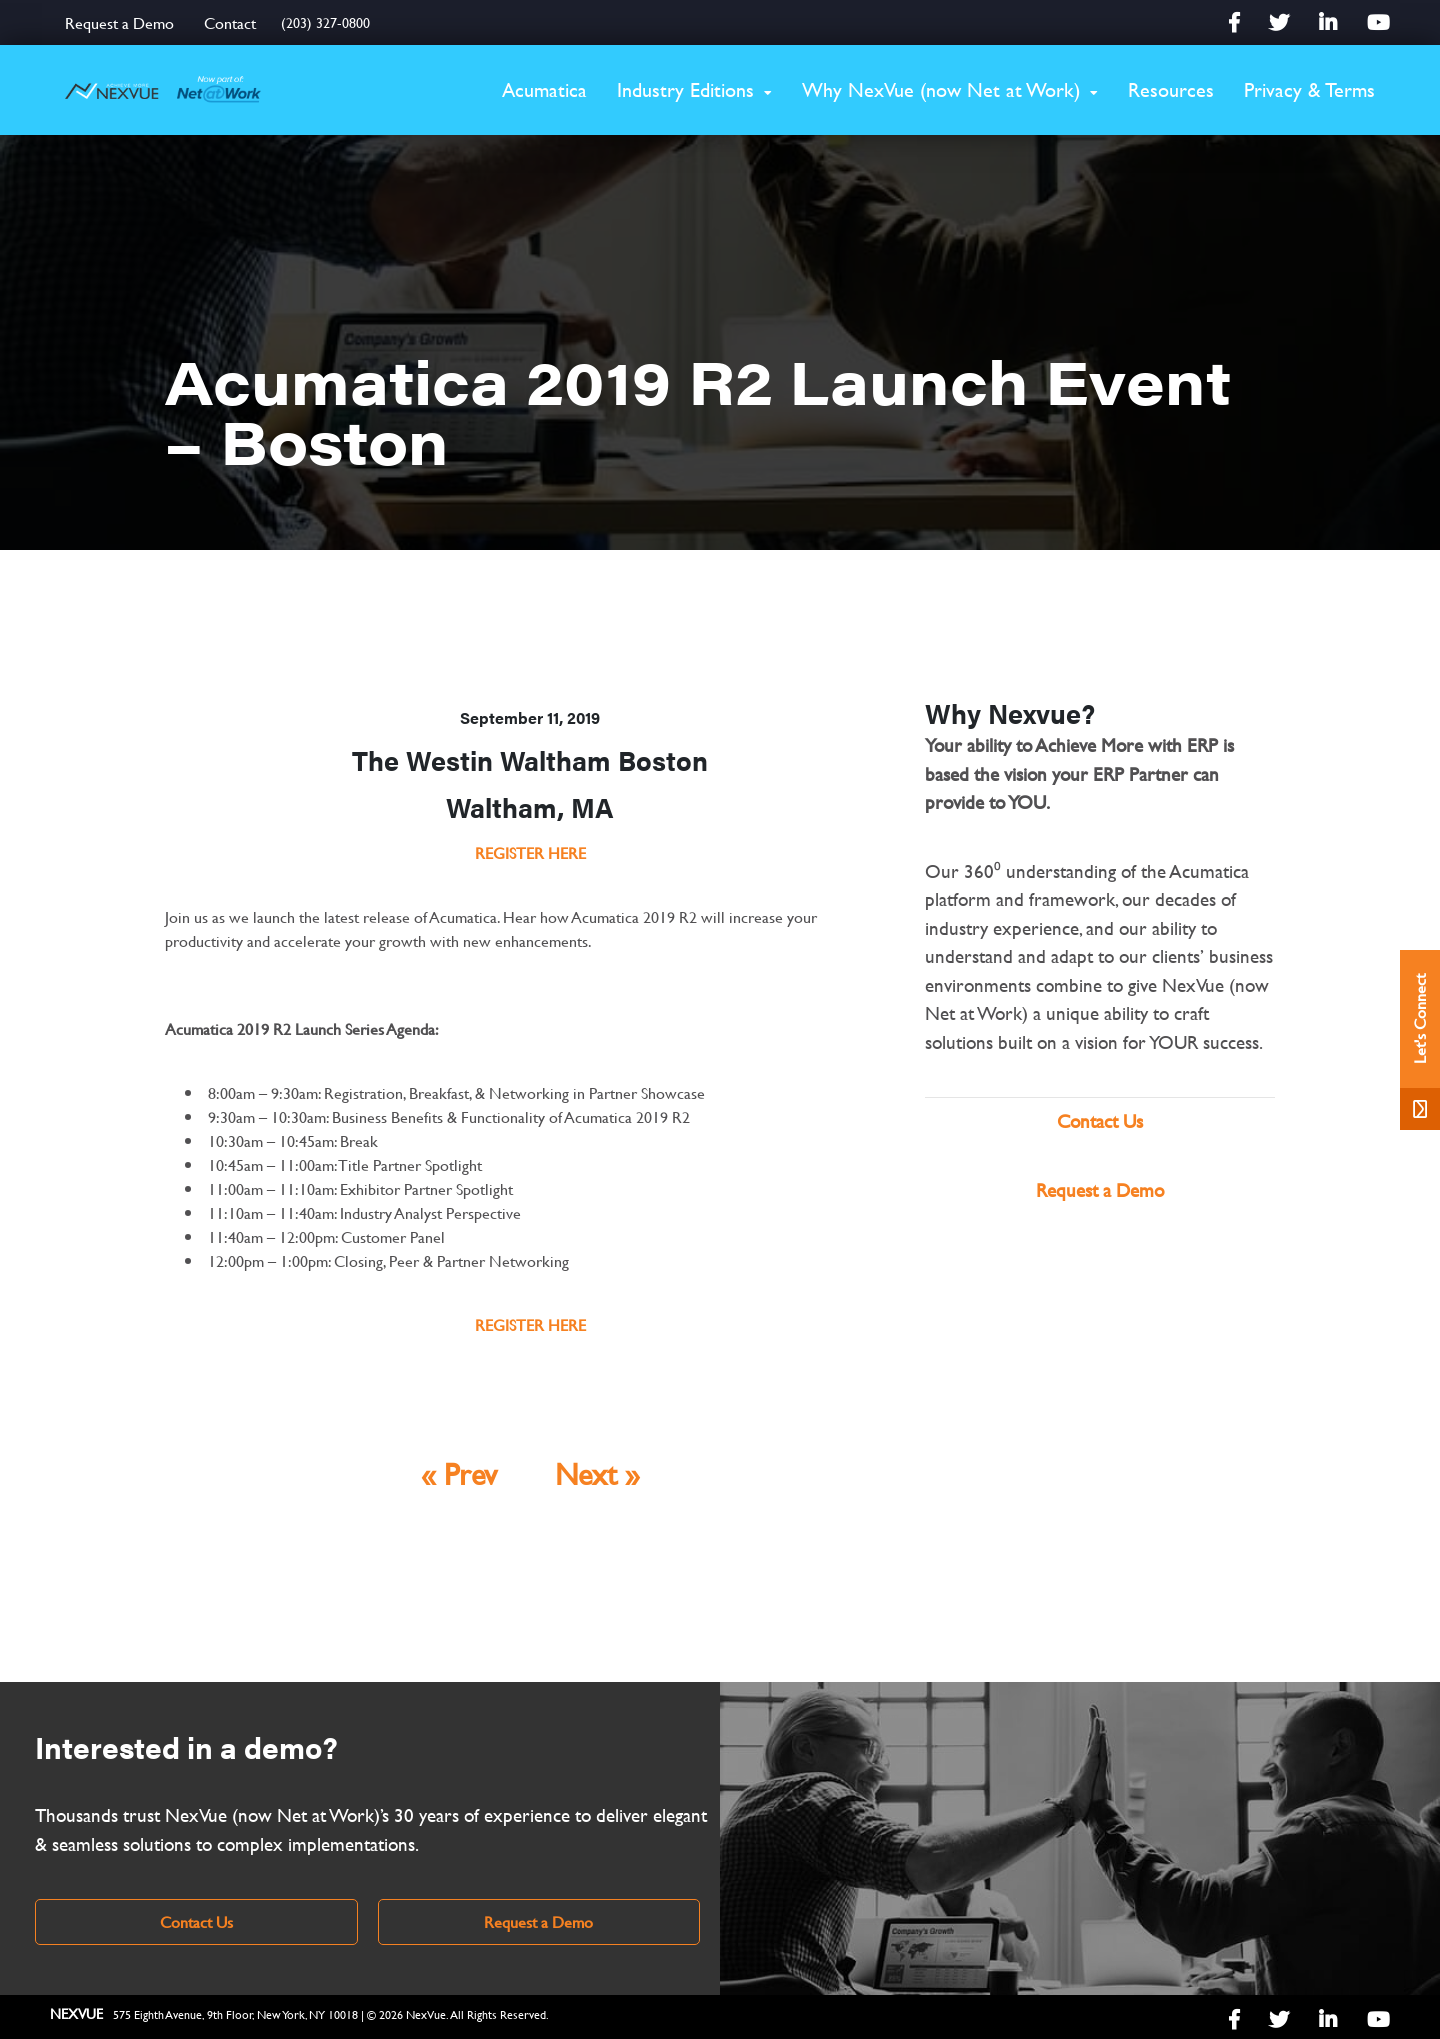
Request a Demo (119, 22)
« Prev (459, 1474)
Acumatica (544, 89)
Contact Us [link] (196, 1921)
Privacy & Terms (1309, 89)
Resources (1171, 89)
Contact (230, 22)
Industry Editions (685, 89)
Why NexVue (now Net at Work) (941, 89)
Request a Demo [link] (538, 1921)
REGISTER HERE (530, 852)
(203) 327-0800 (325, 22)
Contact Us (1100, 1121)
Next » (597, 1474)
